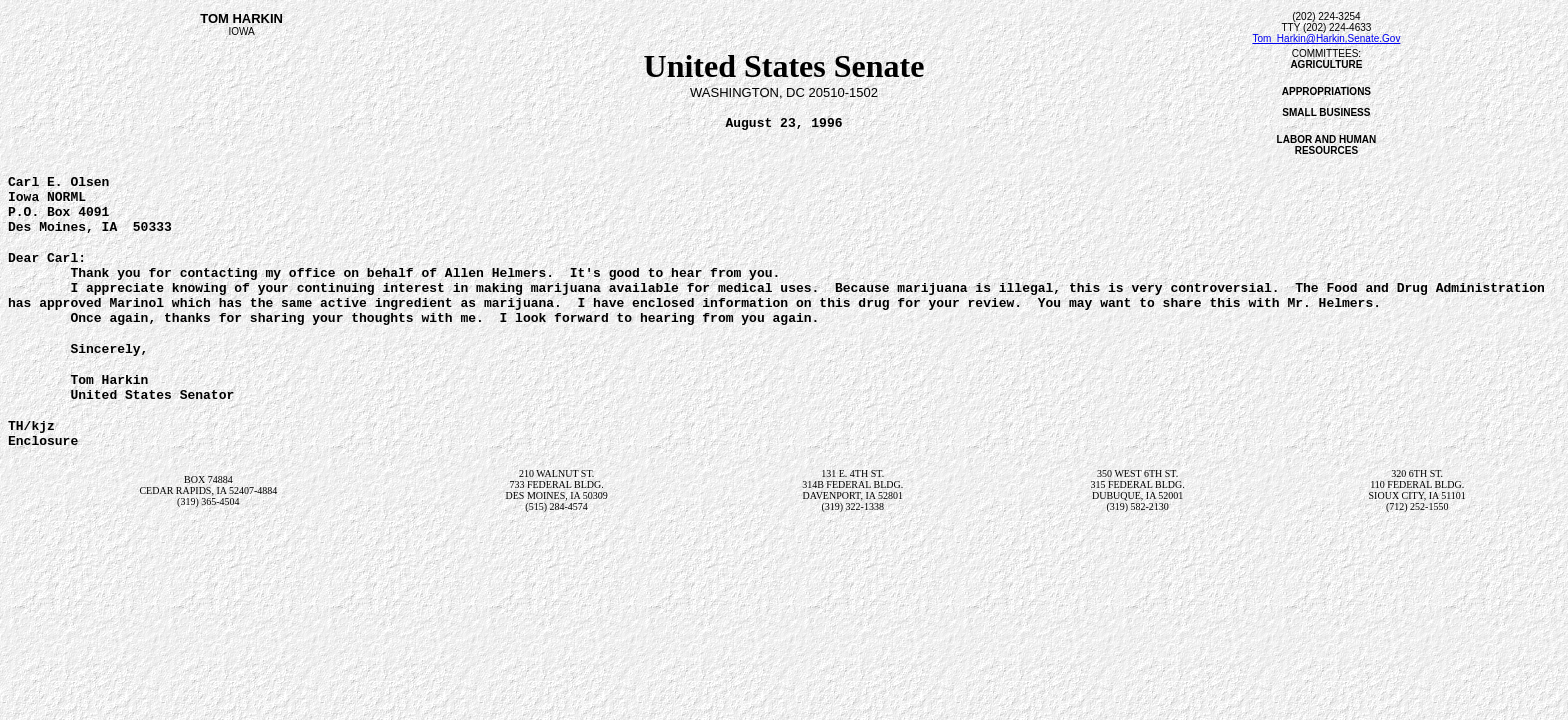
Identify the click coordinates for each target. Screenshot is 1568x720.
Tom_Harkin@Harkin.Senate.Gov (1326, 38)
